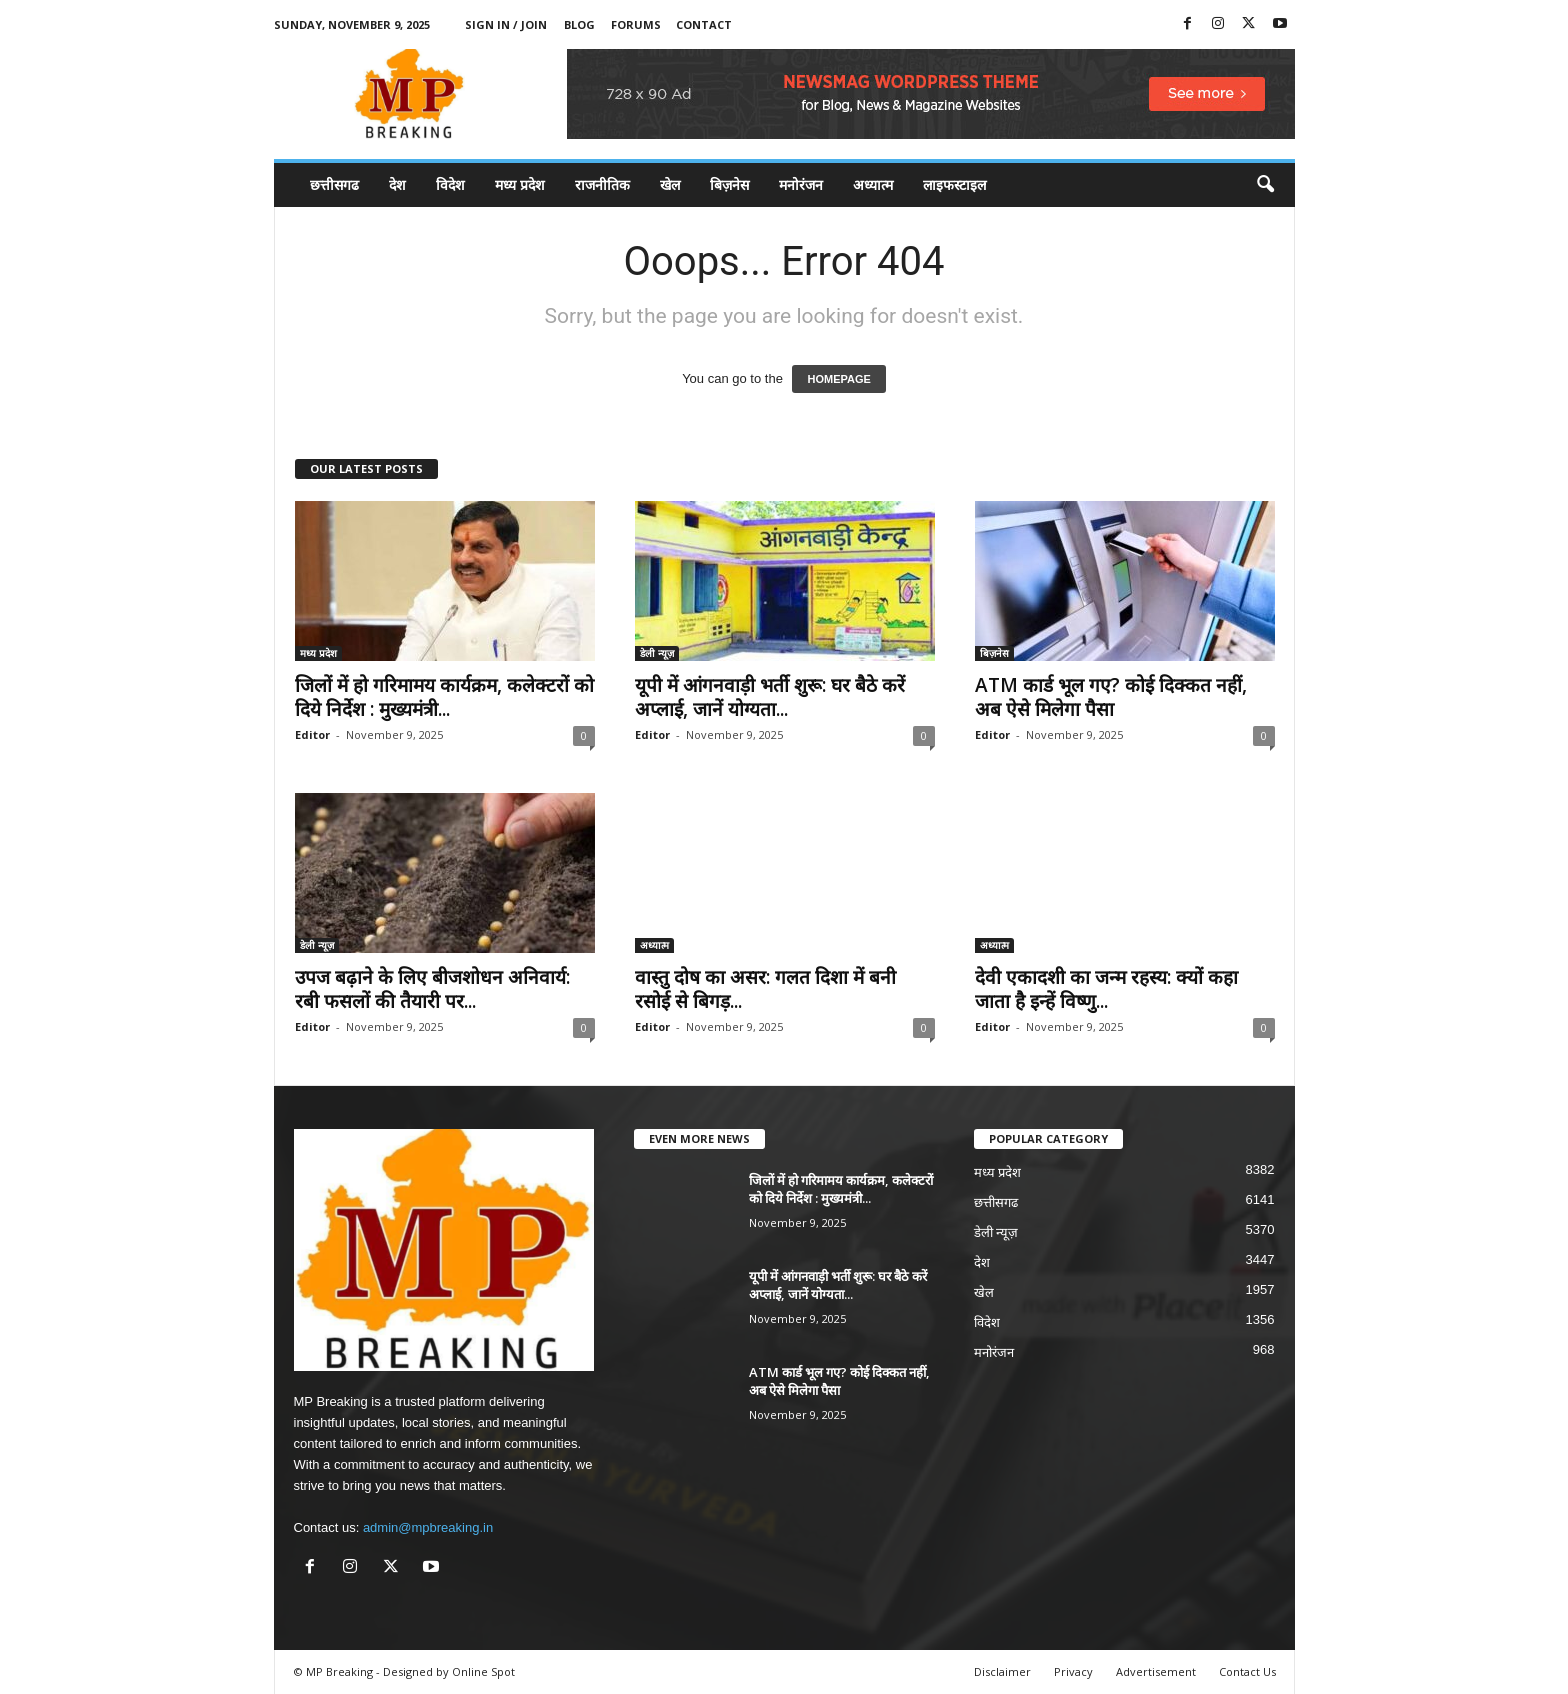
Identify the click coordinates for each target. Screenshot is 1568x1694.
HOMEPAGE (838, 379)
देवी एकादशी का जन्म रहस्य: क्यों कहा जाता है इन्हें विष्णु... (1106, 989)
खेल (670, 184)
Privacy (1073, 1671)
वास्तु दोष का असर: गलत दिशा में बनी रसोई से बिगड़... (765, 989)
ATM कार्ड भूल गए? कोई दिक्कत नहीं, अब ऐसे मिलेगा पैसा (1111, 697)
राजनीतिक (602, 184)
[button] (1265, 185)
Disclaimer (1002, 1671)
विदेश (450, 184)
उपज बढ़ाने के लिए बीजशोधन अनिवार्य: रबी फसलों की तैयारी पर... (432, 989)
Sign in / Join (506, 24)
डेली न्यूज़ (657, 653)
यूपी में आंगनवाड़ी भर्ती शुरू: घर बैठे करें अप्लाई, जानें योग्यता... (770, 697)
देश (397, 184)
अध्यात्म (873, 184)
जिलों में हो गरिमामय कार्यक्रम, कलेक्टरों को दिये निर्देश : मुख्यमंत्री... (444, 697)
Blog (579, 24)
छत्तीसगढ (334, 184)
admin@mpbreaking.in (428, 1527)
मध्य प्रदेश (520, 184)
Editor (312, 734)
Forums (636, 24)
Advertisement (1156, 1671)
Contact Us (1247, 1671)
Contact (704, 24)
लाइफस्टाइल (954, 184)
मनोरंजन (801, 184)
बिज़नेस (729, 184)
